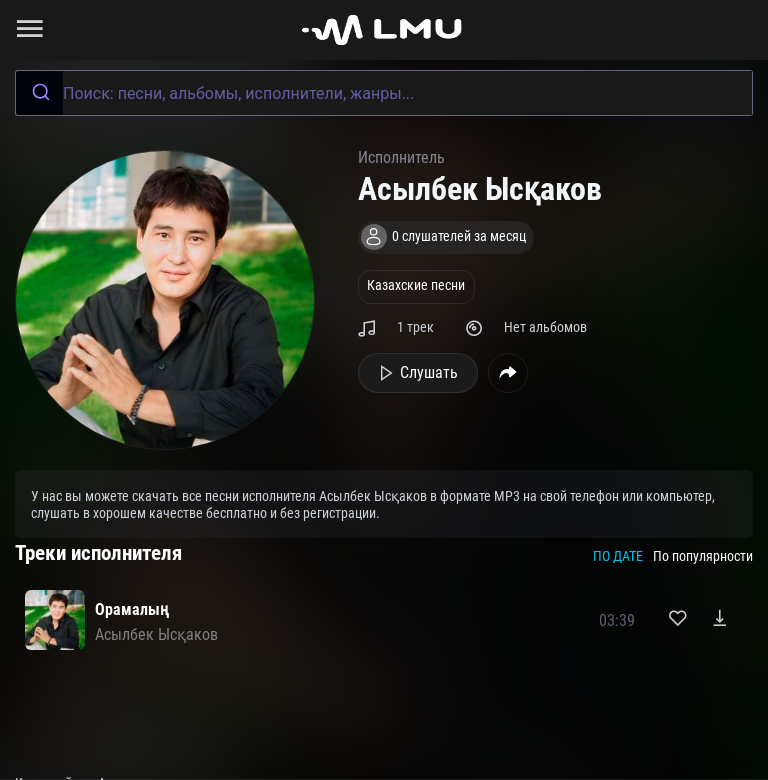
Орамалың (132, 609)
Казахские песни (416, 285)
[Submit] (39, 93)
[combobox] (384, 93)
